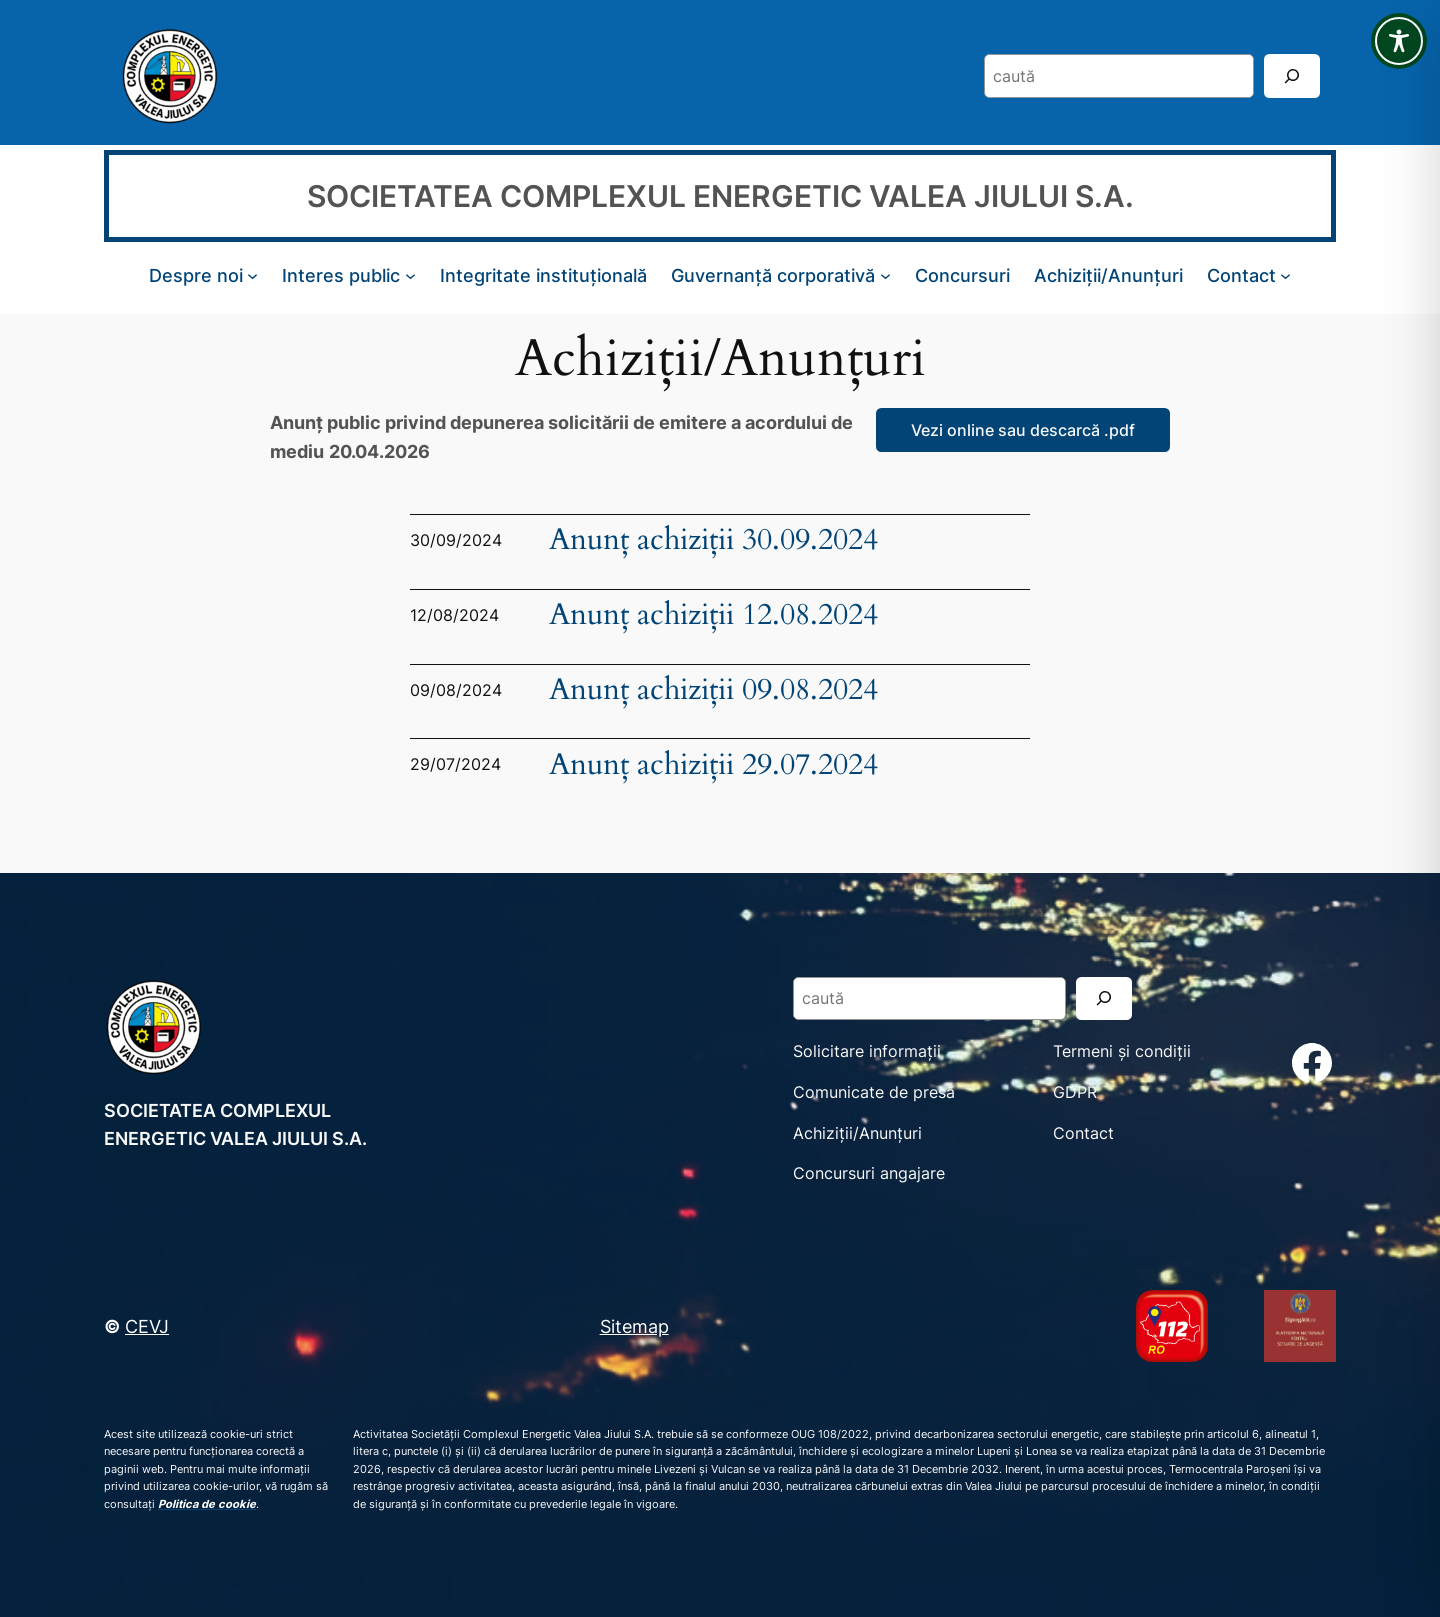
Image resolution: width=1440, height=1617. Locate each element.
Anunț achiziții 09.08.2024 (713, 690)
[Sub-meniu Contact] (1285, 275)
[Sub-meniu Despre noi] (252, 275)
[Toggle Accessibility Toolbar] (1399, 41)
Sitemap (634, 1326)
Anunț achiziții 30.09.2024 (713, 540)
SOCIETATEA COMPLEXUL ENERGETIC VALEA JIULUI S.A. (720, 196)
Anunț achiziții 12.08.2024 (713, 615)
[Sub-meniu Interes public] (410, 275)
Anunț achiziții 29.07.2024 (713, 765)
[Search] (1292, 75)
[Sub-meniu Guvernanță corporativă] (885, 275)
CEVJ (147, 1326)
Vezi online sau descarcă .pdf (1023, 430)
